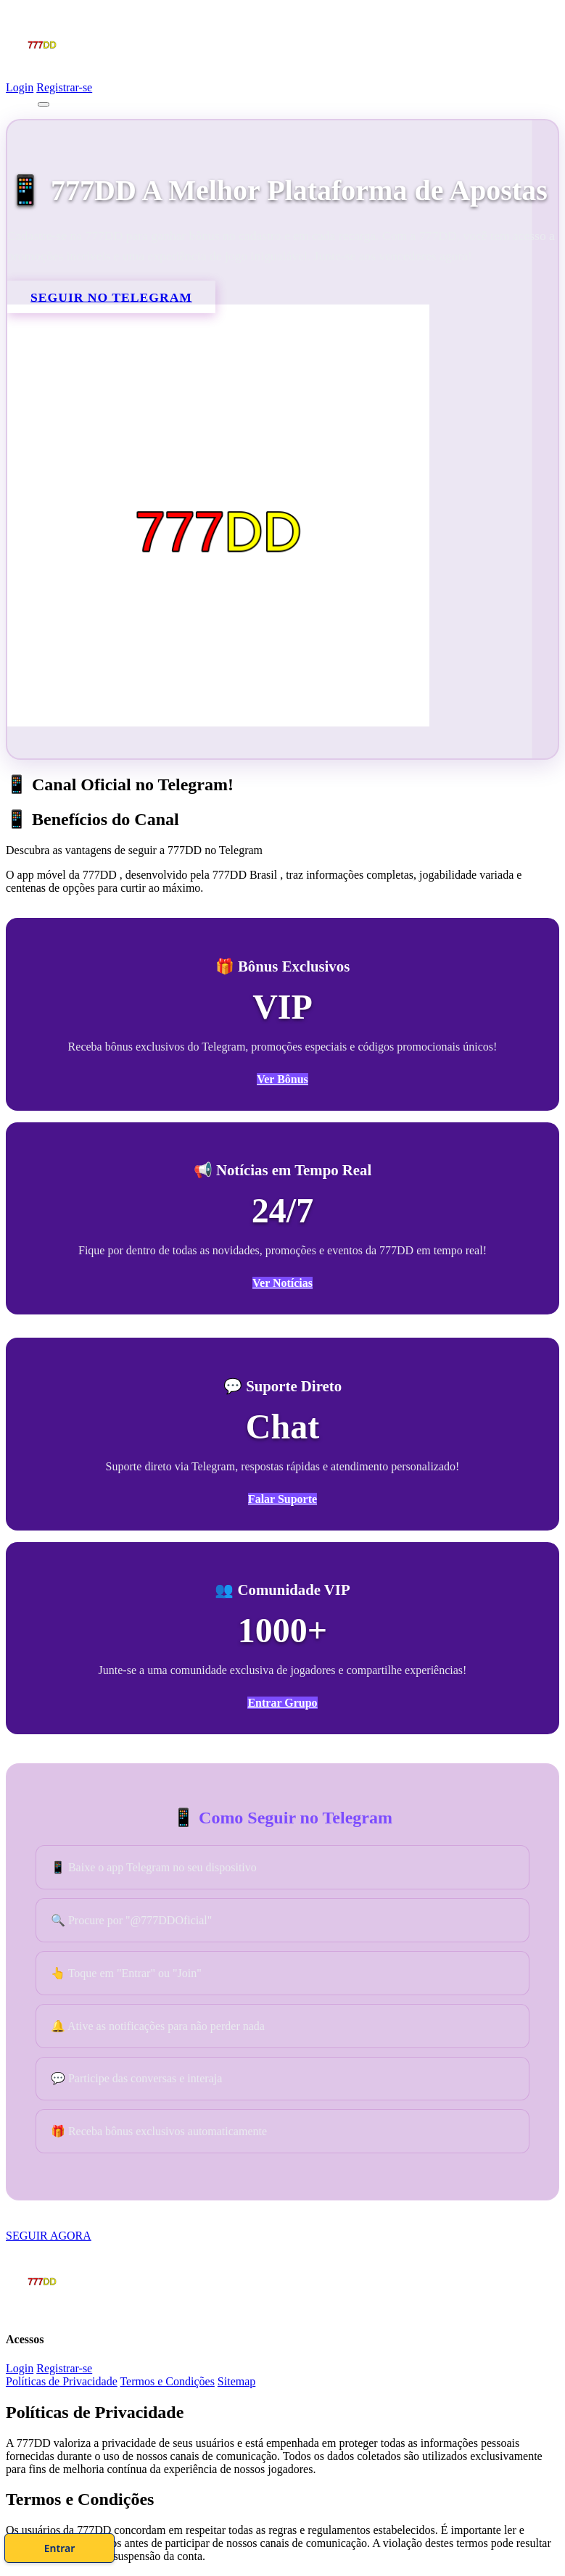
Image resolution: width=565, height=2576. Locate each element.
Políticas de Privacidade (61, 2383)
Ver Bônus (282, 1079)
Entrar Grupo (282, 1703)
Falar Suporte (282, 1500)
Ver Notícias (282, 1283)
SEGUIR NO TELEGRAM (111, 296)
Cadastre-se (223, 2543)
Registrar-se (64, 87)
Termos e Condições (167, 2383)
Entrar (342, 2543)
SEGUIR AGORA (48, 2237)
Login (19, 87)
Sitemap (236, 2383)
